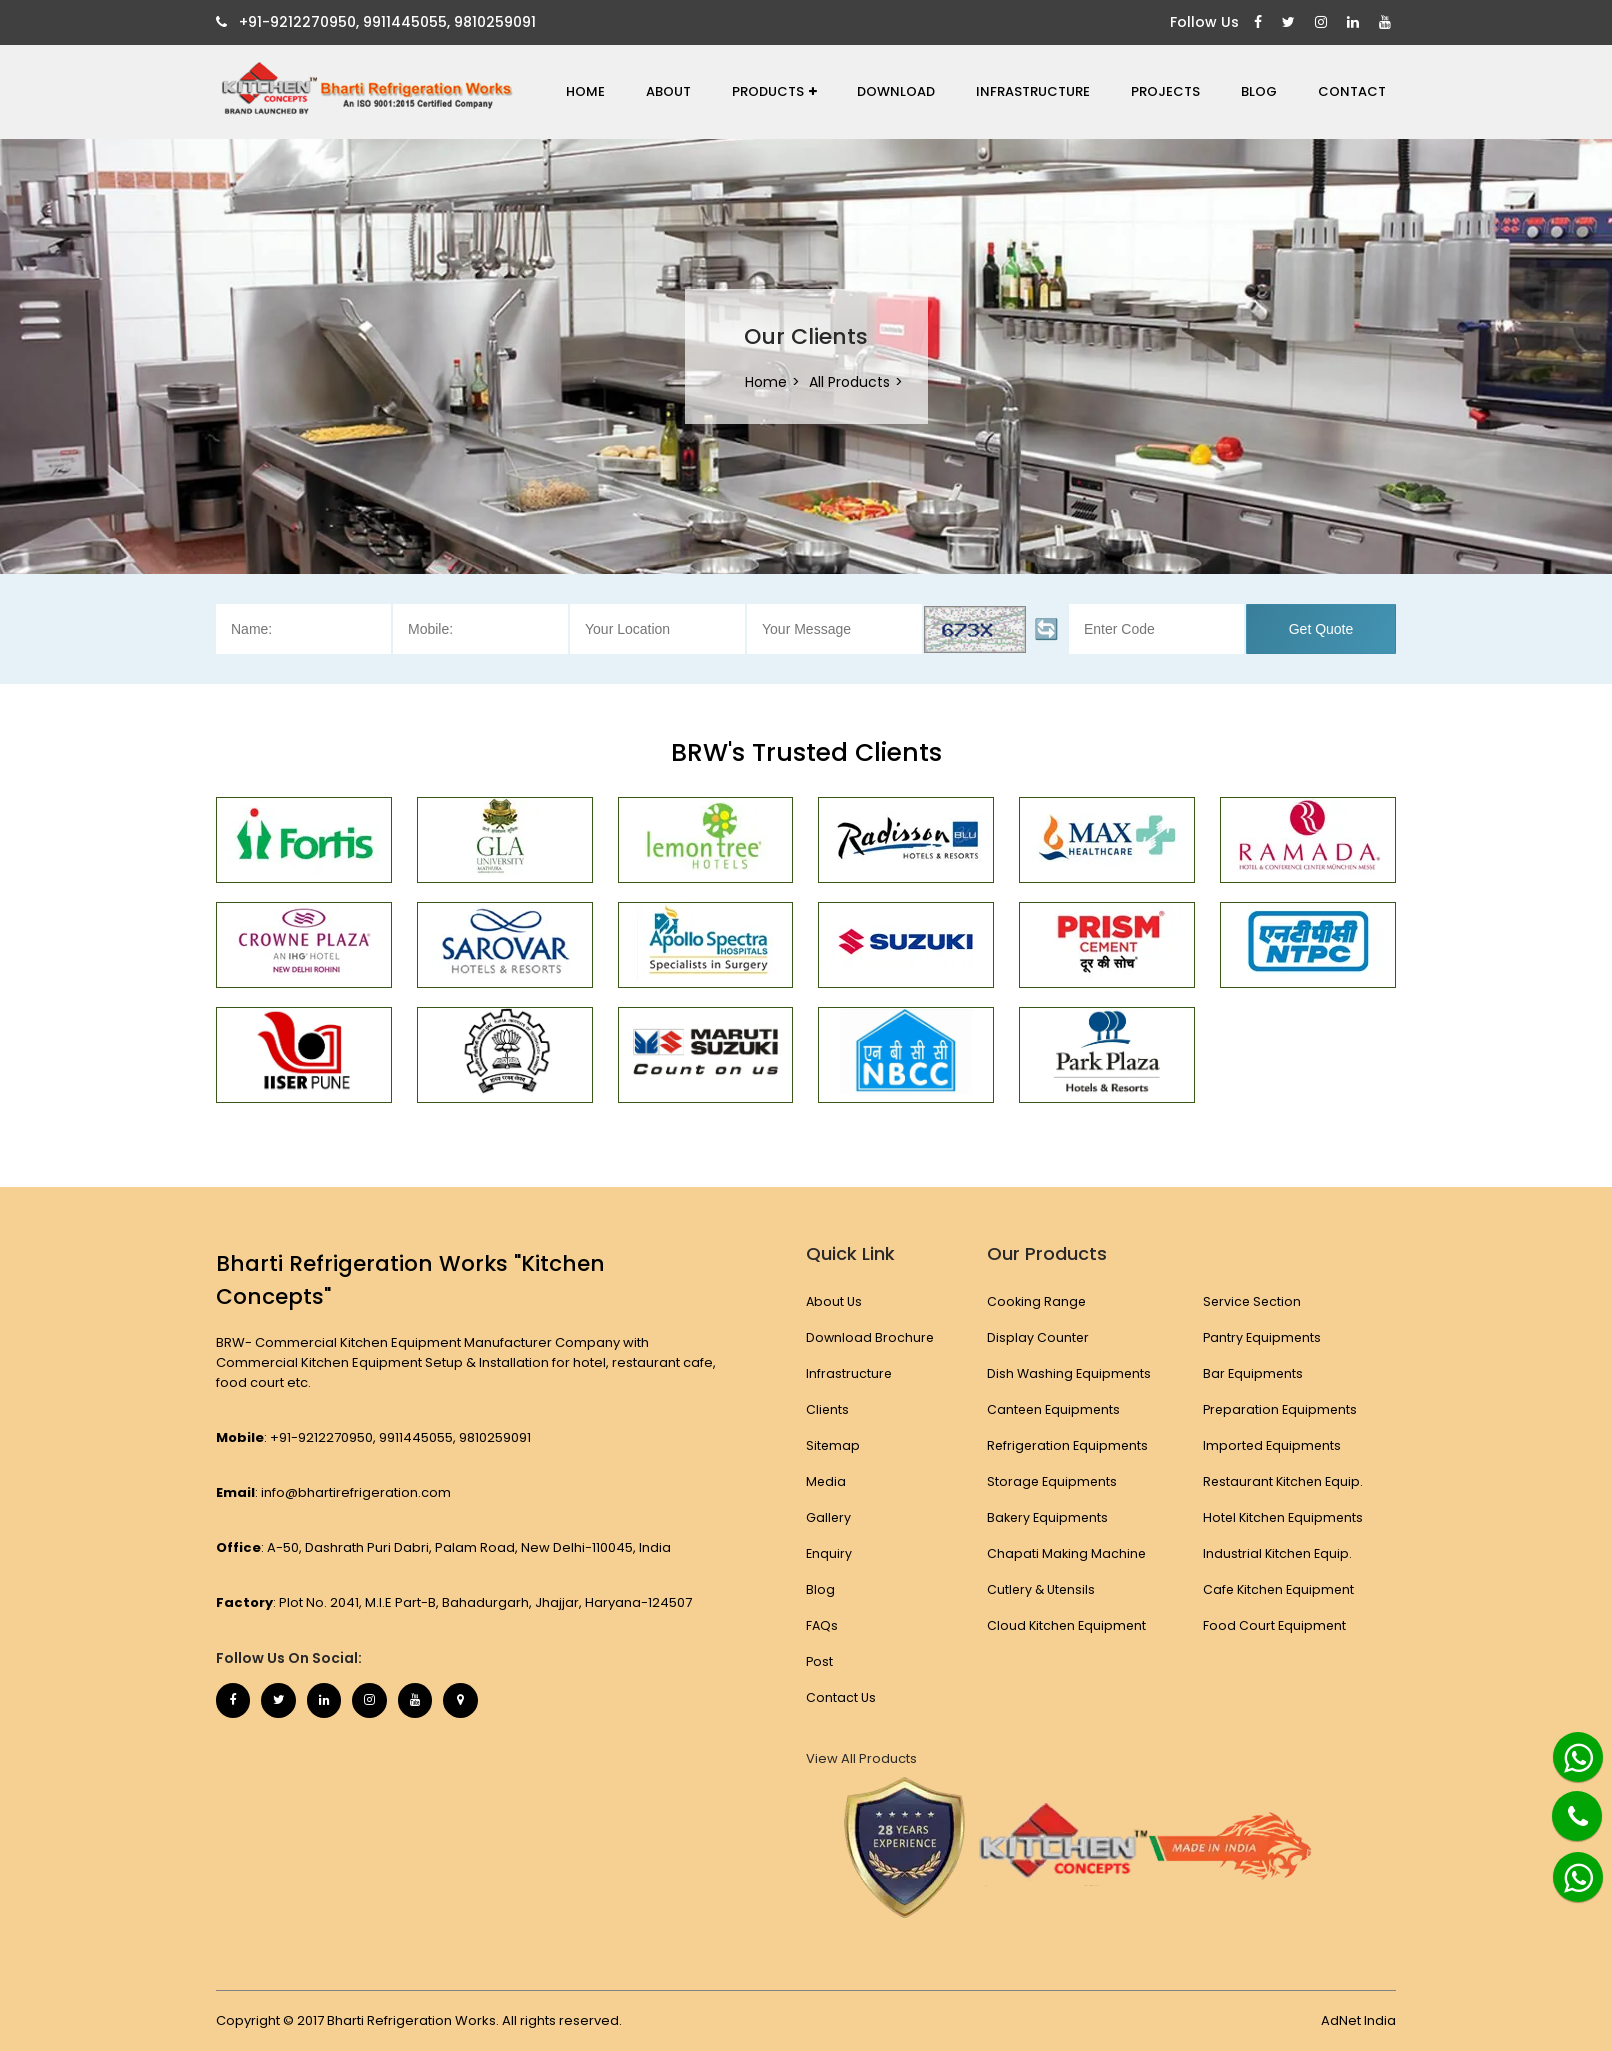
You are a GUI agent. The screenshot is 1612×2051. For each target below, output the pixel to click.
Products (774, 91)
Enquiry (829, 1553)
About (668, 91)
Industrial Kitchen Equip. (1278, 1553)
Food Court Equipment (1274, 1625)
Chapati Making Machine (1065, 1553)
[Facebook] (1260, 22)
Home (585, 91)
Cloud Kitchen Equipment (1066, 1625)
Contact (1352, 91)
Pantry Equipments (1262, 1337)
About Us (835, 1301)
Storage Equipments (1051, 1481)
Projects (1165, 91)
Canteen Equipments (1053, 1409)
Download (896, 91)
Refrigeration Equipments (1067, 1445)
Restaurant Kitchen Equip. (1284, 1481)
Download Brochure (871, 1337)
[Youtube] (1387, 22)
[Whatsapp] (1567, 1749)
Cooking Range (1035, 1301)
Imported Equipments (1272, 1445)
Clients (828, 1409)
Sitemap (833, 1445)
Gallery (829, 1517)
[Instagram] (1323, 22)
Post (820, 1661)
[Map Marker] (491, 1703)
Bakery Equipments (1047, 1517)
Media (826, 1481)
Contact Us (841, 1697)
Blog (1259, 91)
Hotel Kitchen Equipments (1284, 1517)
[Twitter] (1291, 22)
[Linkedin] (1355, 22)
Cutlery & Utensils (1041, 1589)
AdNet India (1358, 2020)
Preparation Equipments (1281, 1409)
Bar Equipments (1253, 1373)
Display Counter (1036, 1337)
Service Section (1252, 1301)
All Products (849, 382)
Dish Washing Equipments (1068, 1373)
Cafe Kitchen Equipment (1280, 1589)
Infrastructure (1033, 91)
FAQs (822, 1625)
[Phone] (1562, 1804)
